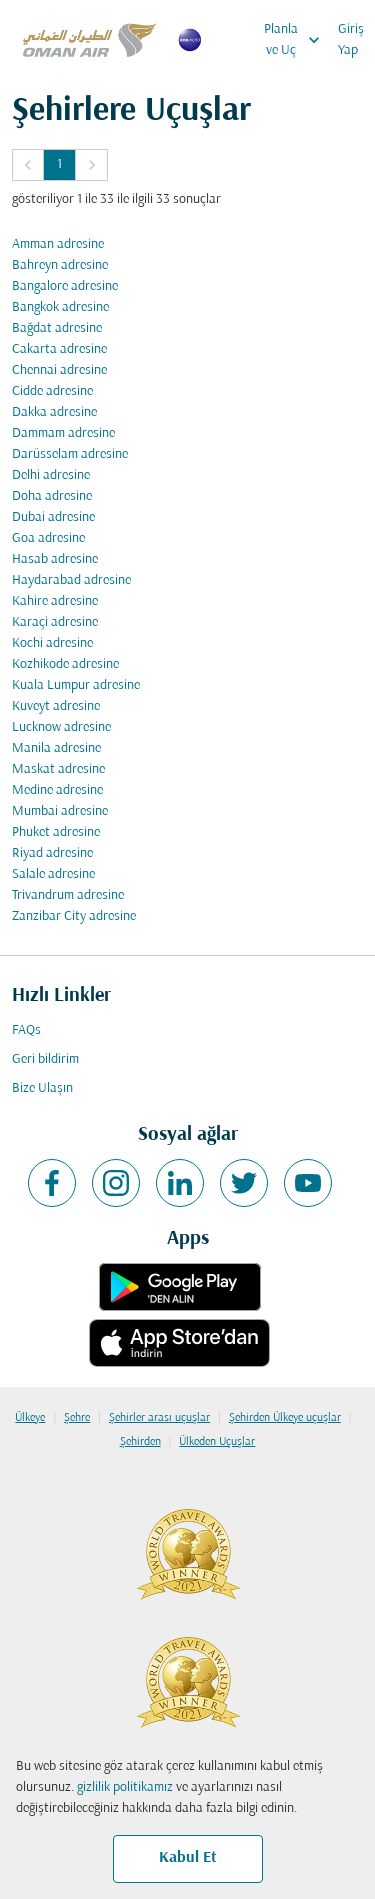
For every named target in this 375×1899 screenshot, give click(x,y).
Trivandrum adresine (68, 895)
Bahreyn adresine (60, 265)
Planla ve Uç (297, 40)
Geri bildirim (45, 1059)
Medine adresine (57, 790)
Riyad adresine (52, 853)
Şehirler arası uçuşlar (159, 1418)
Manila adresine (56, 748)
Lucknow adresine (61, 727)
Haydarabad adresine (71, 580)
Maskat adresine (58, 769)
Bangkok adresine (60, 307)
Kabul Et (188, 1858)
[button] (28, 165)
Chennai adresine (59, 370)
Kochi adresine (52, 643)
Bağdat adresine (57, 328)
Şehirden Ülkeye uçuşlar (285, 1418)
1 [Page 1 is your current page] (59, 164)
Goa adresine (48, 538)
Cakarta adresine (59, 349)
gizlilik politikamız (125, 1787)
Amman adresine (58, 244)
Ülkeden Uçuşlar (217, 1442)
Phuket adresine (56, 832)
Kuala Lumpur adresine (76, 685)
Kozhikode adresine (65, 664)
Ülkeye (30, 1418)
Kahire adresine (55, 601)
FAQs (26, 1030)
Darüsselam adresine (70, 454)
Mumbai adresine (60, 811)
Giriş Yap (351, 40)
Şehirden (140, 1442)
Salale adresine (53, 874)
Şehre (77, 1418)
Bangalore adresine (65, 286)
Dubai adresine (53, 517)
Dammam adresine (63, 433)
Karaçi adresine (55, 622)
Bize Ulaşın (42, 1088)
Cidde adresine (52, 391)
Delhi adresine (51, 475)
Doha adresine (52, 496)
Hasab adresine (55, 559)
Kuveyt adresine (56, 706)
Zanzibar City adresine (74, 916)
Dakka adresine (54, 412)
